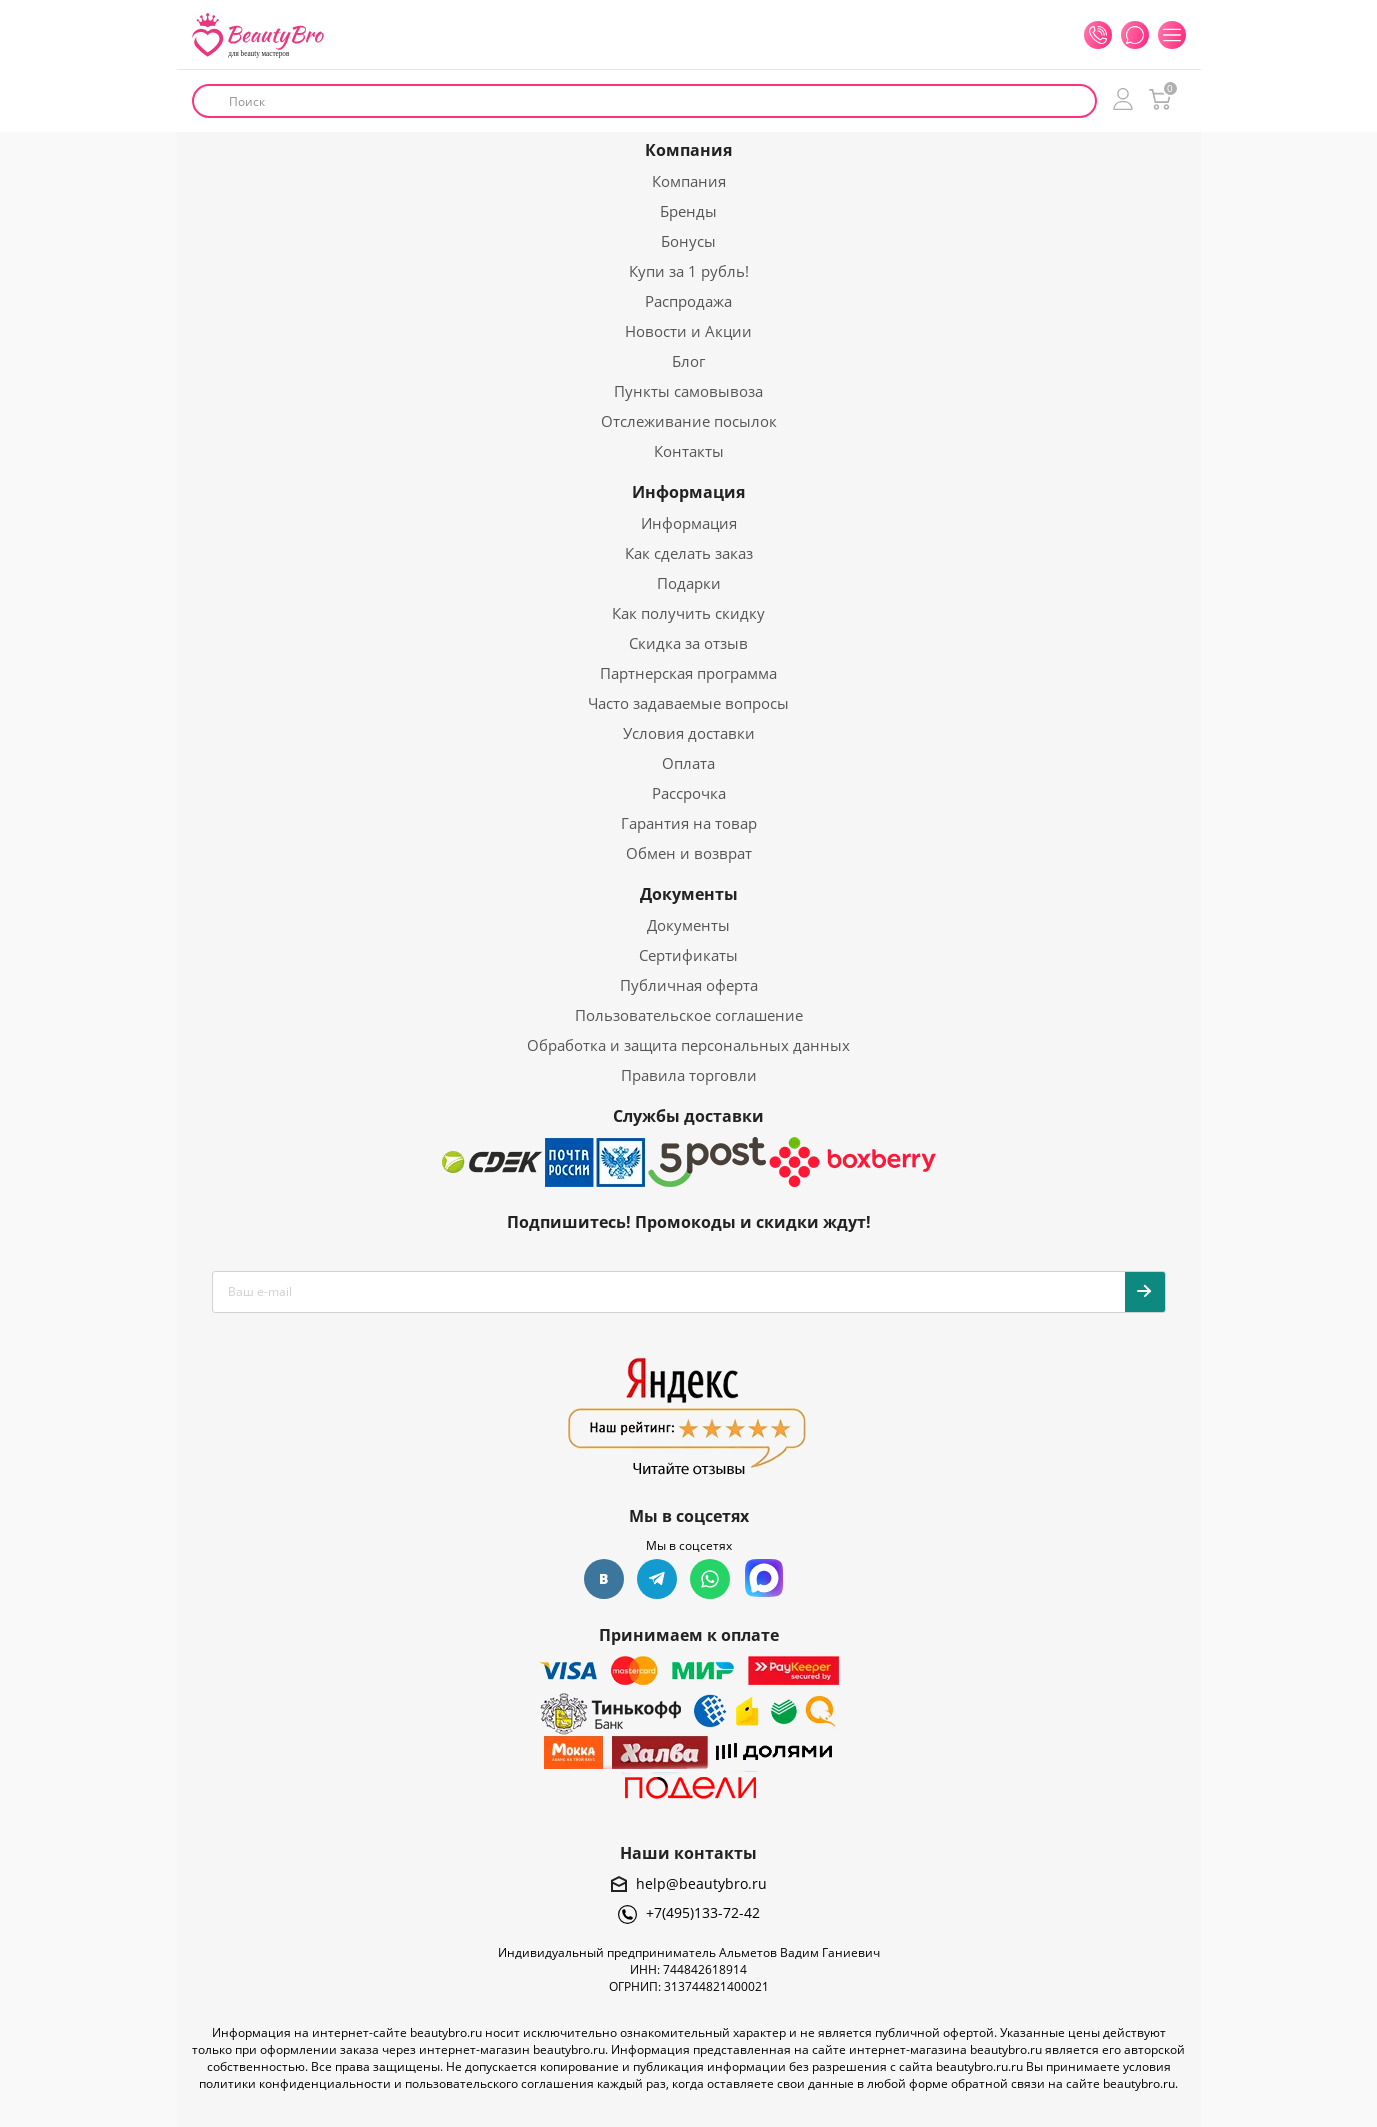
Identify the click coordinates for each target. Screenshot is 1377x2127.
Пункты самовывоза (688, 391)
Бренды (688, 211)
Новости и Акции (688, 331)
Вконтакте (604, 1579)
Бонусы (688, 241)
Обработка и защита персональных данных (688, 1045)
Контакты (689, 451)
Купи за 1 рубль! (689, 271)
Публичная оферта (689, 985)
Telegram (657, 1579)
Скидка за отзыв (688, 643)
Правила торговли (689, 1075)
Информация (688, 492)
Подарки (689, 583)
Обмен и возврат (689, 853)
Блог (688, 361)
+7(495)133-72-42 (703, 1912)
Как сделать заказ (689, 553)
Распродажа (688, 301)
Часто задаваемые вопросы (688, 703)
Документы (689, 894)
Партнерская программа (688, 673)
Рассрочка (689, 793)
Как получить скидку (688, 613)
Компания (688, 150)
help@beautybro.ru (701, 1883)
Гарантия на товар (689, 823)
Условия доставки (689, 733)
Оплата (688, 763)
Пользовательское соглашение (689, 1015)
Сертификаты (688, 955)
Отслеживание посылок (689, 421)
